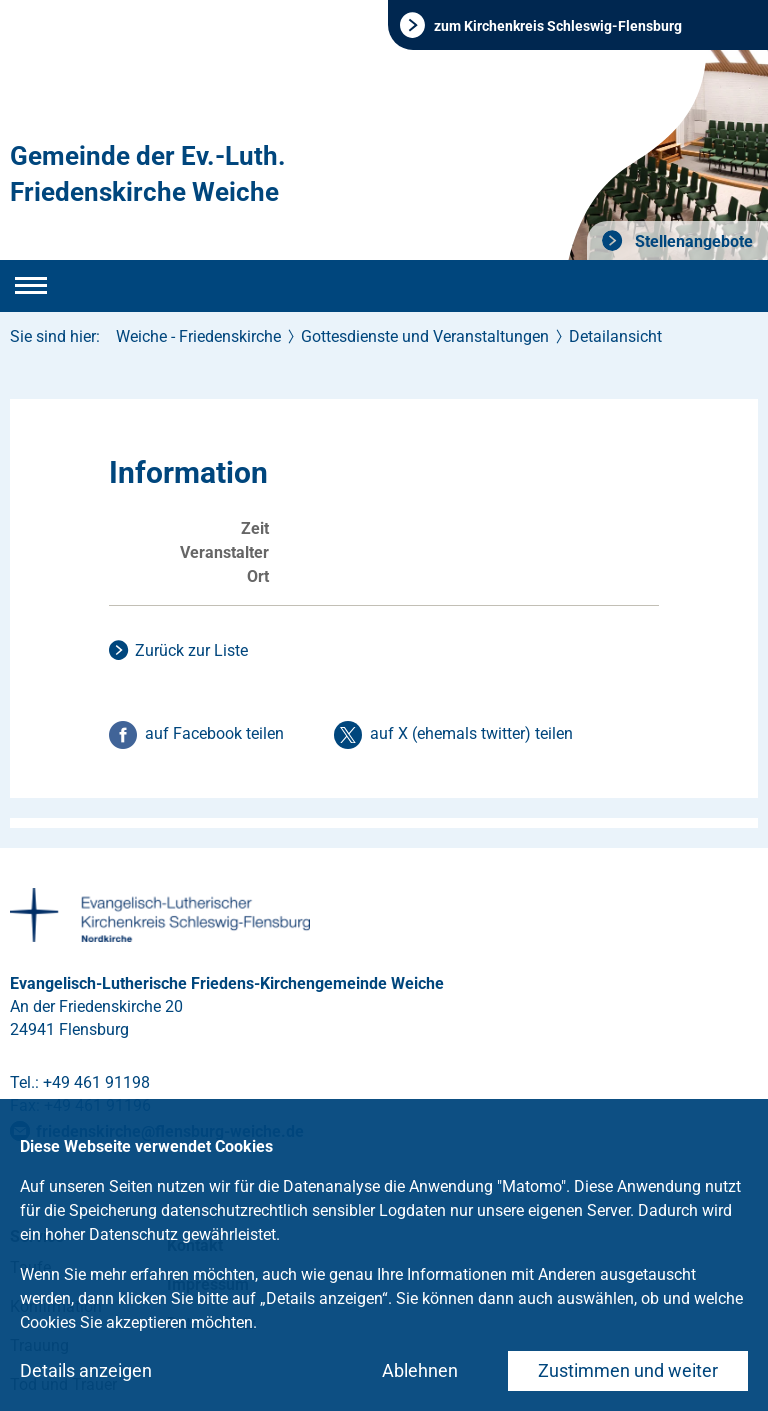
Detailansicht (615, 336)
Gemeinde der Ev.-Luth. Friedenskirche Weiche (148, 174)
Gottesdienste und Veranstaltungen (425, 336)
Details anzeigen (86, 1370)
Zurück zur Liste (191, 650)
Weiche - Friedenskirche (198, 336)
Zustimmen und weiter (628, 1370)
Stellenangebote (692, 241)
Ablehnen (420, 1370)
